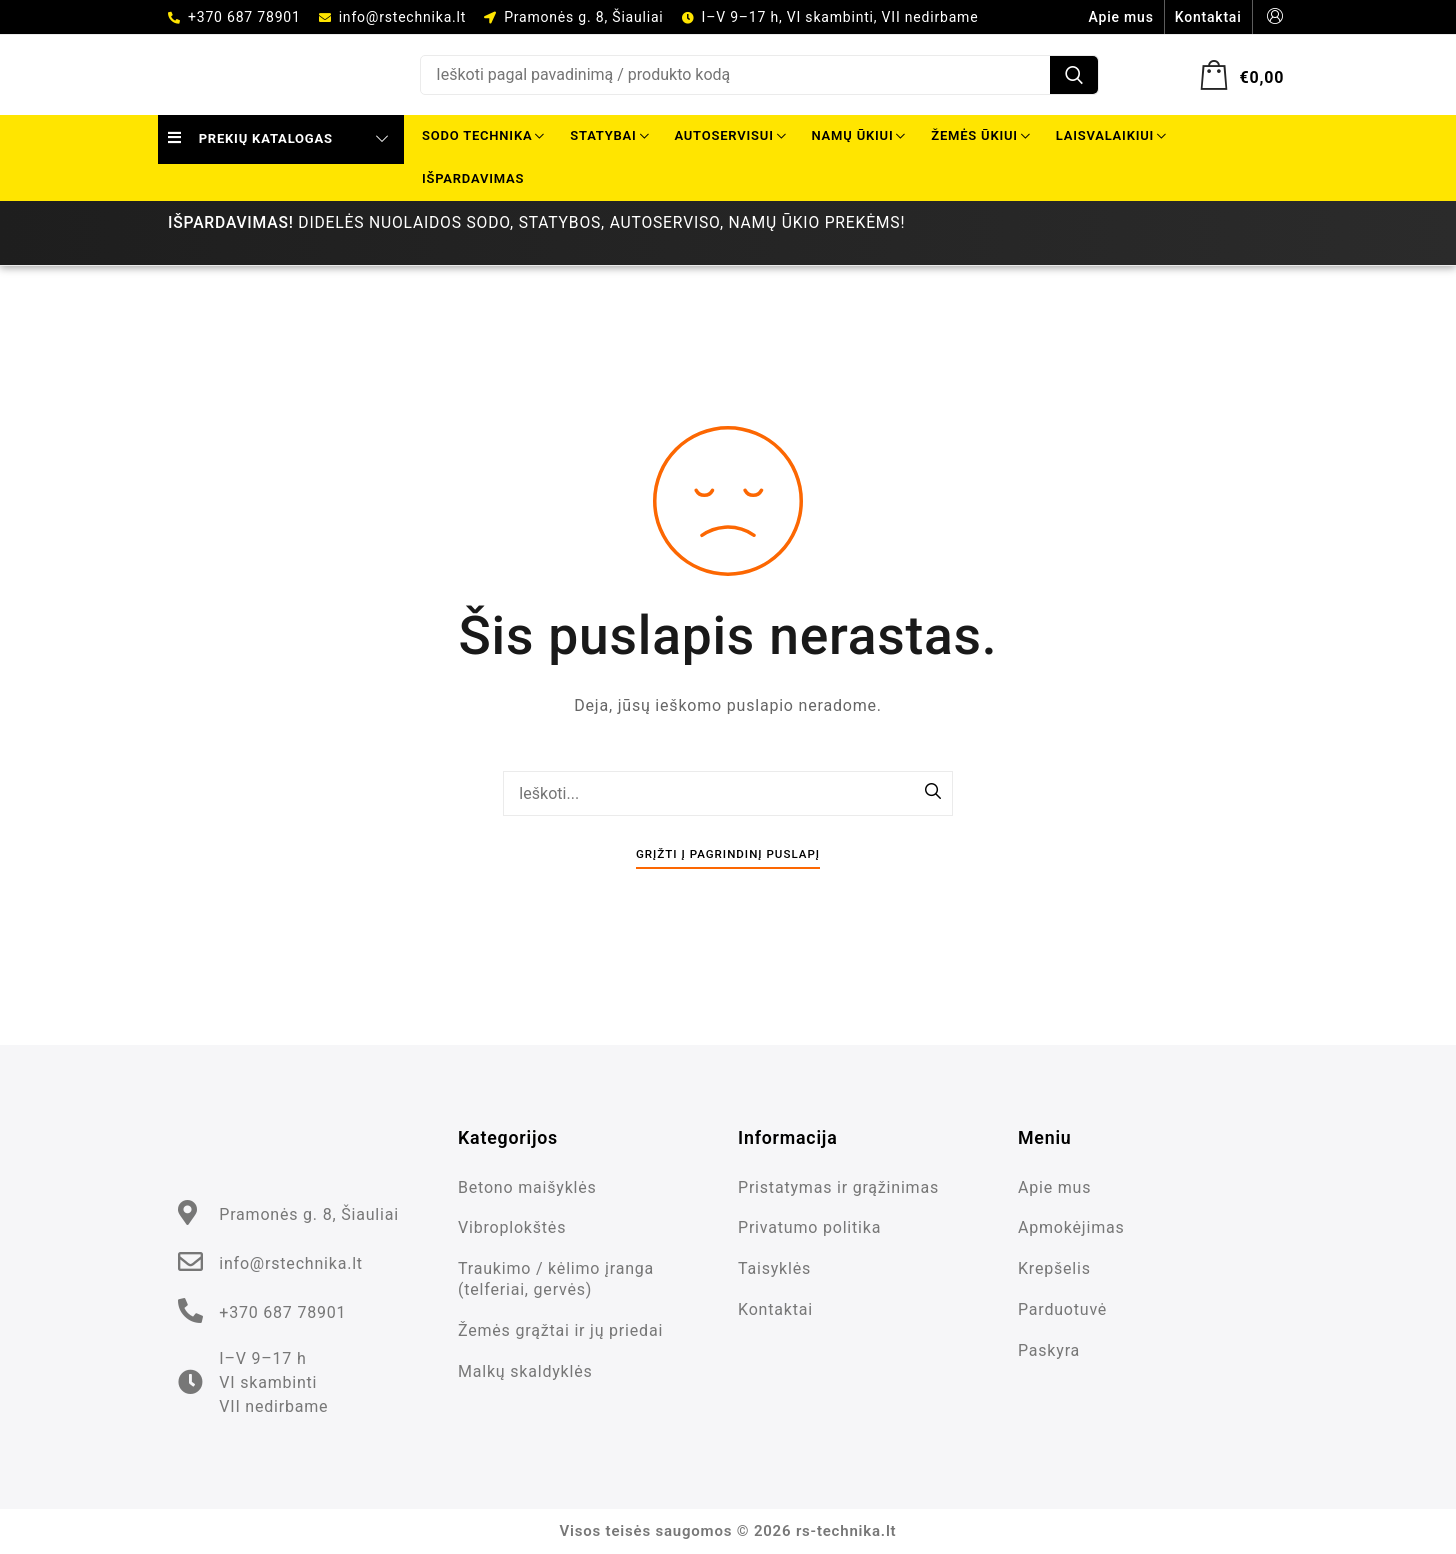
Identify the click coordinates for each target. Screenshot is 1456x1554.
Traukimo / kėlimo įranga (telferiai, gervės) (556, 1279)
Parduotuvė (1062, 1309)
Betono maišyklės (527, 1187)
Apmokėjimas (1071, 1227)
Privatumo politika (809, 1227)
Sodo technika (483, 135)
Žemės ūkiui (980, 135)
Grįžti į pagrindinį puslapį (728, 854)
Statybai (609, 135)
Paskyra (1049, 1350)
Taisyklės (774, 1268)
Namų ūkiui (859, 135)
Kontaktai (775, 1309)
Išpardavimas (473, 178)
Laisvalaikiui (1111, 135)
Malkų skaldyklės (525, 1371)
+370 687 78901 (244, 17)
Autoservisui (729, 135)
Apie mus (1054, 1187)
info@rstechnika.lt (403, 17)
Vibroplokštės (512, 1227)
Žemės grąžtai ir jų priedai (560, 1330)
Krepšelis (1054, 1268)
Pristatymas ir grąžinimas (838, 1187)
